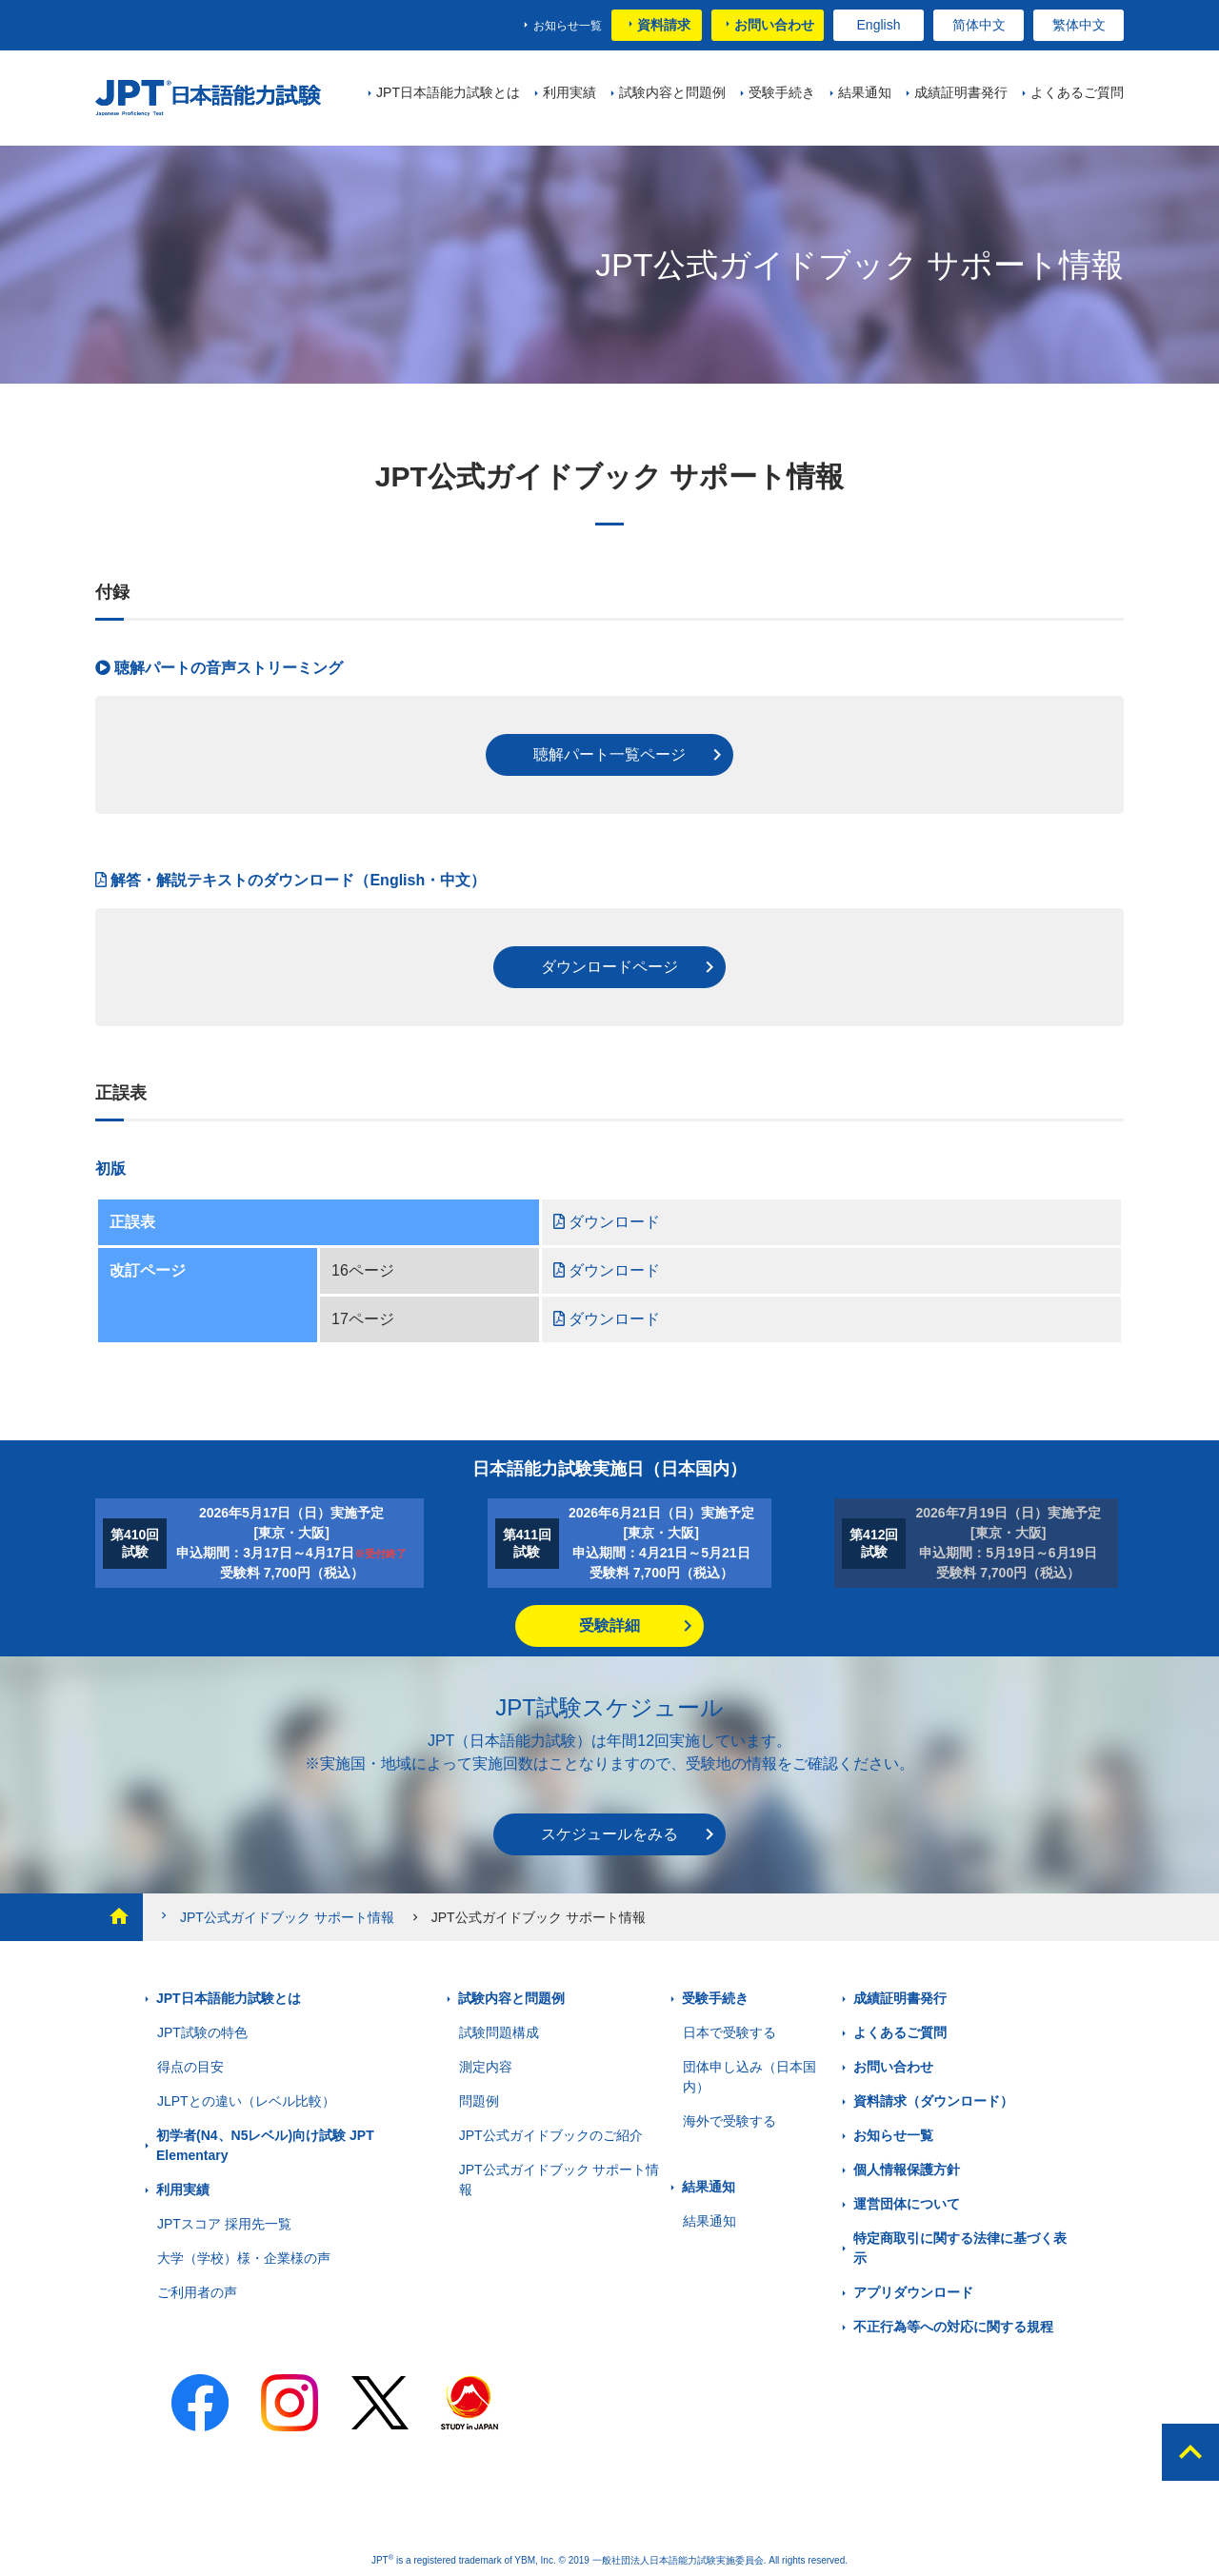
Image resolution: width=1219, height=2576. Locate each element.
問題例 (479, 2101)
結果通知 (708, 2186)
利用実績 (183, 2189)
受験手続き (715, 1998)
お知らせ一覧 (567, 25)
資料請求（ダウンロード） (933, 2101)
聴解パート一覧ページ (609, 754)
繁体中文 (1079, 24)
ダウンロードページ (609, 967)
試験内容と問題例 (511, 1998)
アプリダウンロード (913, 2292)
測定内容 (485, 2066)
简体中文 (979, 24)
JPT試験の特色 (202, 2032)
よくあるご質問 (900, 2032)
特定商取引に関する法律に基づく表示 (960, 2248)
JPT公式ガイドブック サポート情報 (275, 1917)
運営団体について (906, 2203)
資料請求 (663, 24)
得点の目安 (190, 2066)
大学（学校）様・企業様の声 (243, 2258)
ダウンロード (606, 1222)
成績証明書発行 (900, 1998)
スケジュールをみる (609, 1834)
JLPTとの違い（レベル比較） (246, 2101)
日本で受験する (729, 2032)
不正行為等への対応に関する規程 (953, 2326)
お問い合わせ (774, 24)
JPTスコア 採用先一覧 (224, 2223)
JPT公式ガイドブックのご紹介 (551, 2135)
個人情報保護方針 (906, 2169)
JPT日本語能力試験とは (228, 1998)
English (879, 24)
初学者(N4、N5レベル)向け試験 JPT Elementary (265, 2145)
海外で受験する (729, 2121)
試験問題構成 (499, 2032)
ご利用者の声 (197, 2292)
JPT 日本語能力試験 (212, 98)
